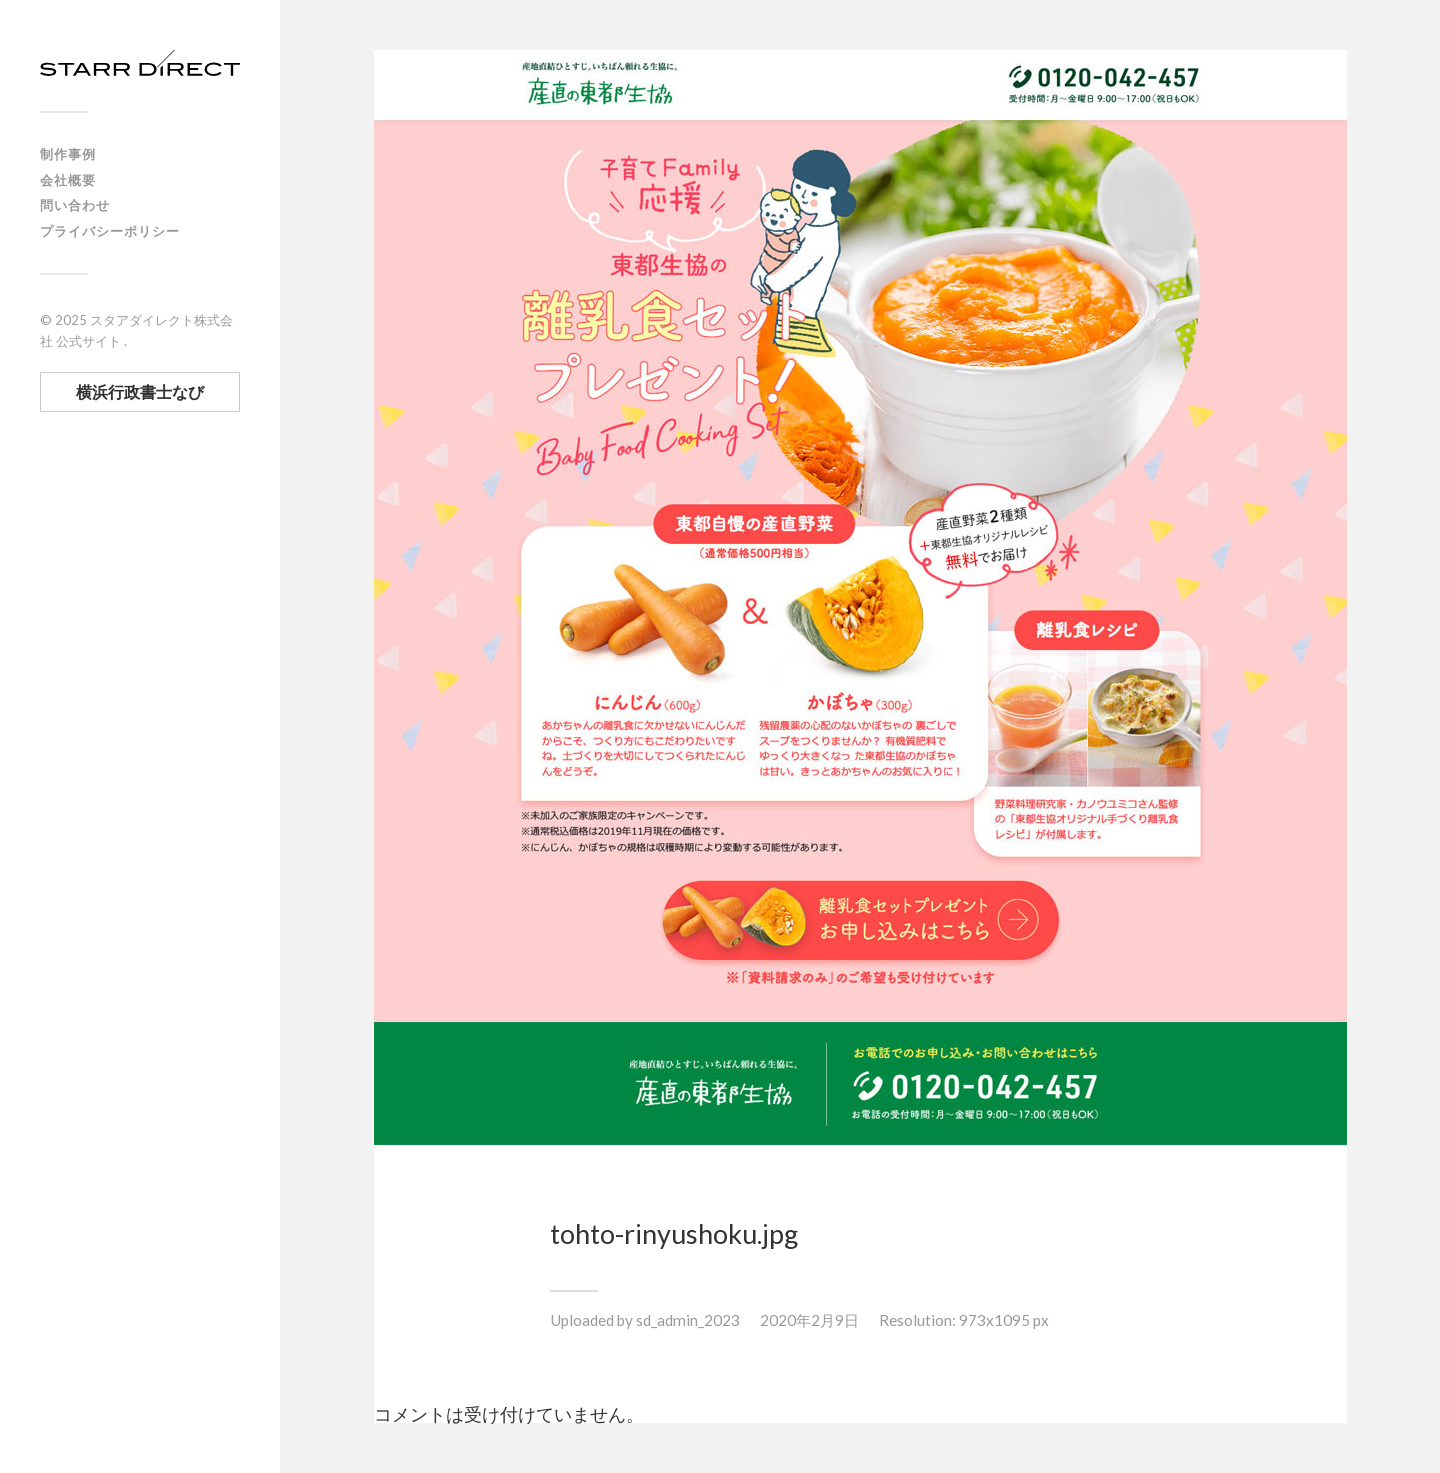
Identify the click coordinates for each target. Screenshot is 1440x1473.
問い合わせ (75, 205)
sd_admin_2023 (688, 1320)
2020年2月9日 (809, 1320)
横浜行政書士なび (140, 391)
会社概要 (68, 180)
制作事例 (68, 154)
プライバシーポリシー (110, 231)
